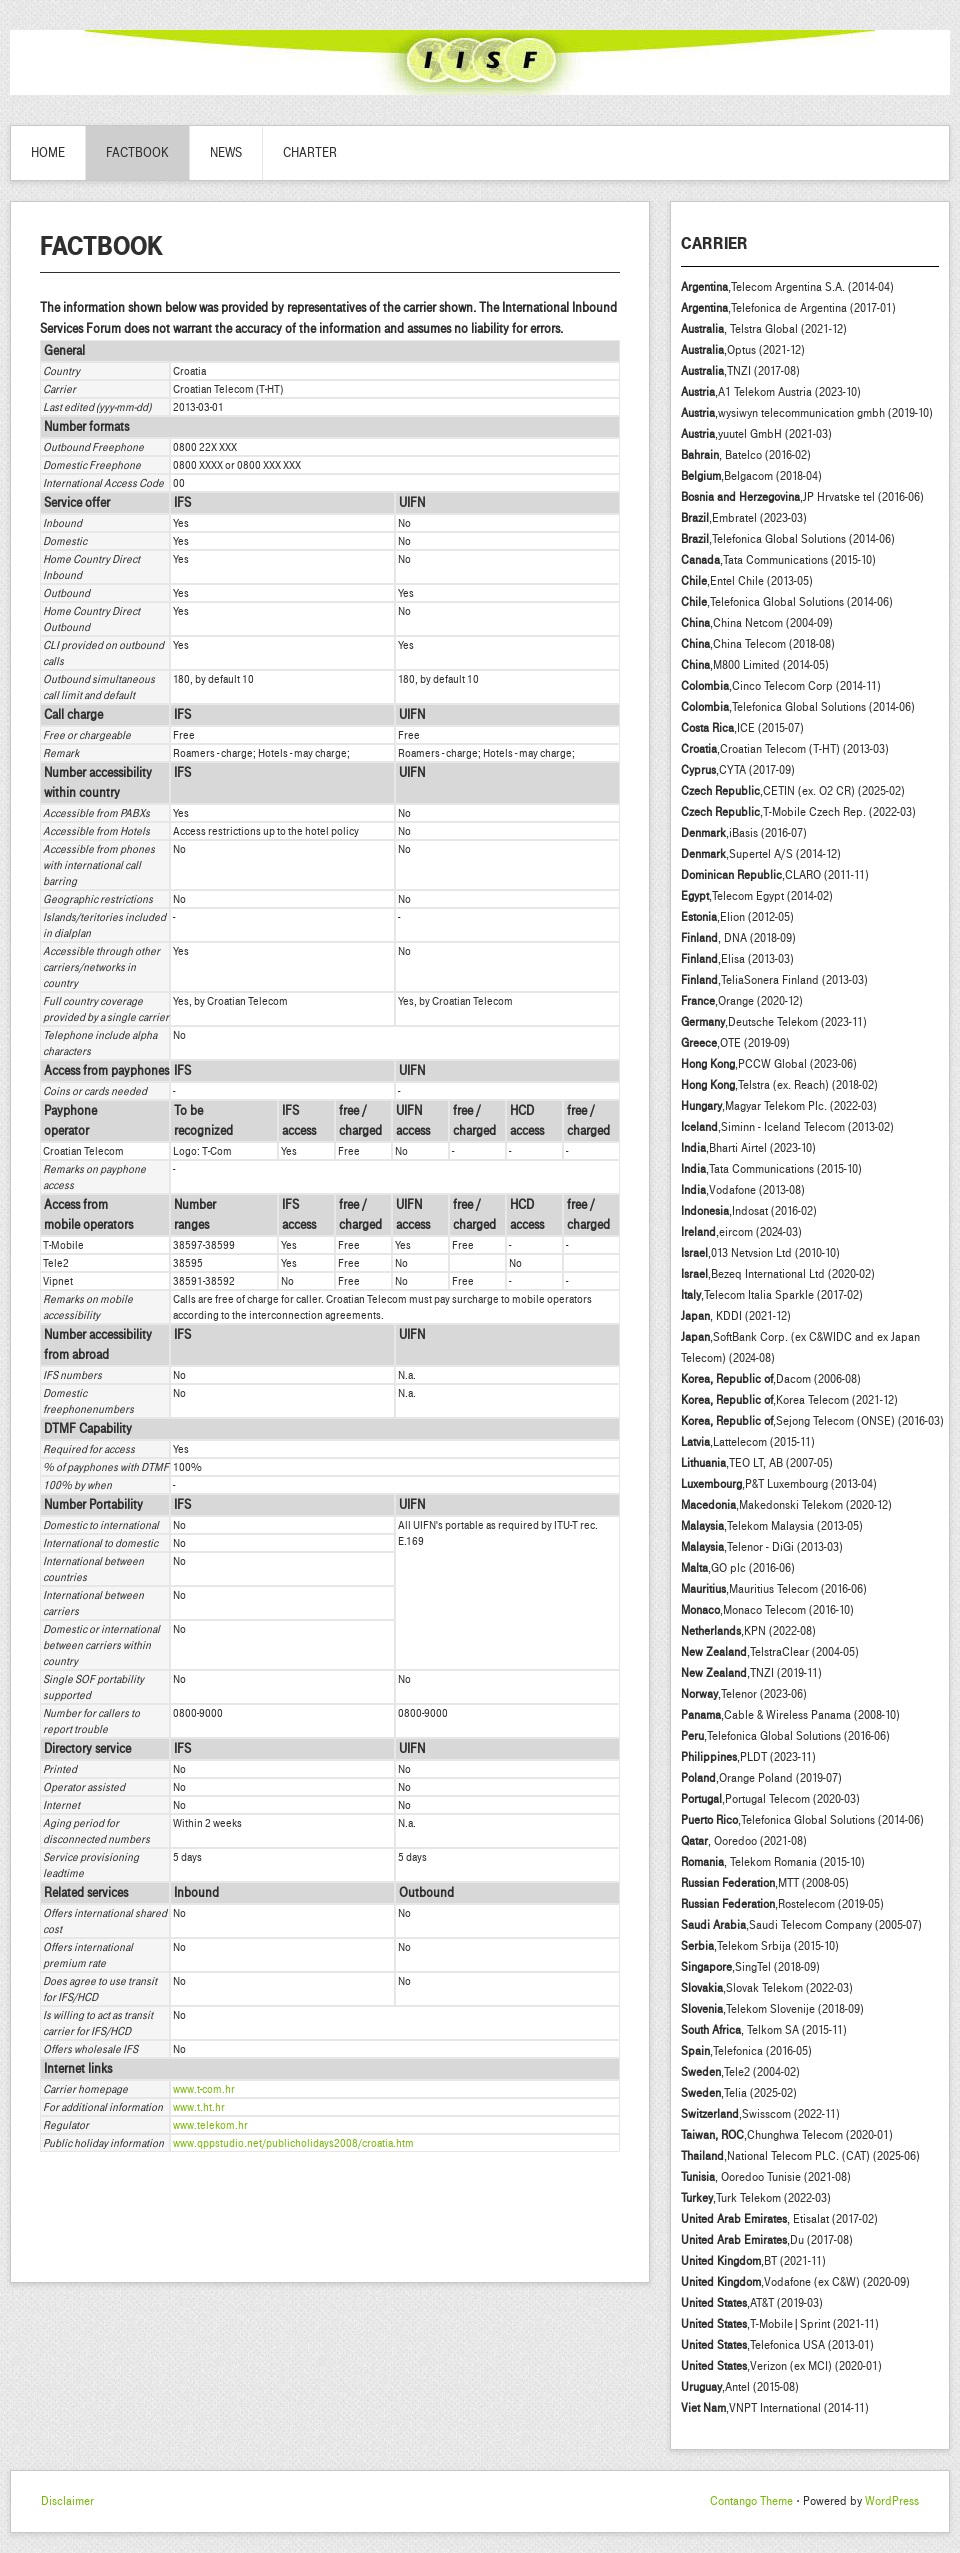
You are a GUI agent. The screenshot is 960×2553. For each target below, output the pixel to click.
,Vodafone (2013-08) (743, 1190)
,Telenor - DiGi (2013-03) (762, 1547)
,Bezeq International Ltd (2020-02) (778, 1274)
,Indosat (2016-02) (749, 1211)
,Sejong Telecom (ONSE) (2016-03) (812, 1421)
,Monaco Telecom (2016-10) (767, 1610)
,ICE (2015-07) (742, 728)
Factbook (137, 153)
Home (48, 153)
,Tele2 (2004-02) (740, 2072)
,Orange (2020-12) (742, 1001)
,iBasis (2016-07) (744, 833)
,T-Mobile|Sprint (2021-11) (780, 2324)
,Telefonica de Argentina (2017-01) (788, 308)
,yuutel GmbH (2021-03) (756, 434)
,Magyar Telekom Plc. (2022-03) (779, 1106)
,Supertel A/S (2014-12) (761, 854)
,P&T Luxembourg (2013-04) (779, 1484)
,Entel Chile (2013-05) (747, 581)
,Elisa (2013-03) (737, 959)
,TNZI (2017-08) (740, 371)
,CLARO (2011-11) (775, 875)
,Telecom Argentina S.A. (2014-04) (787, 287)
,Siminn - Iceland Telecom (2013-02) (787, 1127)
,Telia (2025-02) (739, 2093)
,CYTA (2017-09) (738, 770)
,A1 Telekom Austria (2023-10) (771, 392)
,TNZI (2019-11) (751, 1673)
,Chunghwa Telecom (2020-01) (787, 2135)
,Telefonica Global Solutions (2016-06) (785, 1736)
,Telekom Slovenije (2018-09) (772, 2009)
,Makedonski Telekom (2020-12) (786, 1505)
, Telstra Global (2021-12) (764, 329)
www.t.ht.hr (199, 2107)
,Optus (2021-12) (743, 350)
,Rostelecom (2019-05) (782, 1904)
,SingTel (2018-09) (750, 1967)
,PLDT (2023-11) (748, 1757)
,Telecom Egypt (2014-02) (757, 896)
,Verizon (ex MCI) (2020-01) (781, 2366)
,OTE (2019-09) (735, 1043)
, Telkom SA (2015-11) (764, 2030)
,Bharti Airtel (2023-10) (748, 1148)
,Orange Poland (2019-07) (761, 1778)
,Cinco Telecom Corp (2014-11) (781, 686)
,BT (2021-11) (753, 2261)
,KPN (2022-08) (748, 1631)
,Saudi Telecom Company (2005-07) (801, 1925)
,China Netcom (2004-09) (757, 623)
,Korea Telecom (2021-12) (789, 1400)
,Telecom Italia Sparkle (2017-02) (772, 1295)
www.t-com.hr (204, 2089)
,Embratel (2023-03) (744, 518)
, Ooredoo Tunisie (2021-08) (766, 2177)
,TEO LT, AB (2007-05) (757, 1463)
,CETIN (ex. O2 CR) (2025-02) (793, 791)
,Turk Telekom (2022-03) (756, 2198)
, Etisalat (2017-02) (779, 2219)
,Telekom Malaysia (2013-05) (772, 1526)
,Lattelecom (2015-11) (748, 1442)
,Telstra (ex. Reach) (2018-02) (779, 1085)
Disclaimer (67, 2501)
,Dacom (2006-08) (771, 1379)
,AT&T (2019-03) (752, 2303)
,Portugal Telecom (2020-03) (770, 1799)
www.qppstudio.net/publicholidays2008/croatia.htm (293, 2143)
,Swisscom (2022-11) (760, 2114)
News (226, 153)
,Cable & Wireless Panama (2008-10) (790, 1715)
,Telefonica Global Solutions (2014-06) (788, 539)
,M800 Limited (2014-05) (755, 665)
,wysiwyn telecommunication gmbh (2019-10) (807, 413)
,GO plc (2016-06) (738, 1568)
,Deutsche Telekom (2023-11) (774, 1022)
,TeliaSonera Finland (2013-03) (774, 980)
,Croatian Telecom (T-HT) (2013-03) (785, 749)
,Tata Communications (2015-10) (778, 560)
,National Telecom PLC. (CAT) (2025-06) (800, 2156)
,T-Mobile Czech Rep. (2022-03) (798, 812)
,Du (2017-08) (767, 2240)
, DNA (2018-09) (738, 938)
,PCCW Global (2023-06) (769, 1064)
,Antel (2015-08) (740, 2387)
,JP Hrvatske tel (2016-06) (802, 497)
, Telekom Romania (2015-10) (773, 1862)
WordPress (892, 2501)
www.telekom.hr (210, 2125)
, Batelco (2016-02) (746, 455)
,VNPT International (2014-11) (775, 2408)
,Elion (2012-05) (737, 917)
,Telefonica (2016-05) (746, 2051)
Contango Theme (751, 2501)
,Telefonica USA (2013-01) (777, 2345)
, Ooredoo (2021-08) (744, 1841)
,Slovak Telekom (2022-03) (767, 1988)
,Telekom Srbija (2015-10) (760, 1946)
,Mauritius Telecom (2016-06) (774, 1589)
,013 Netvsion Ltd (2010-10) (760, 1253)
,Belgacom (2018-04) (751, 476)
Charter (310, 153)
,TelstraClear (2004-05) (770, 1652)
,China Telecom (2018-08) (758, 644)
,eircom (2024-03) (741, 1232)
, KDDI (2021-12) (736, 1316)
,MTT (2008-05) (765, 1883)
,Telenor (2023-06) (744, 1694)
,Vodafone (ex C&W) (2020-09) (795, 2282)
